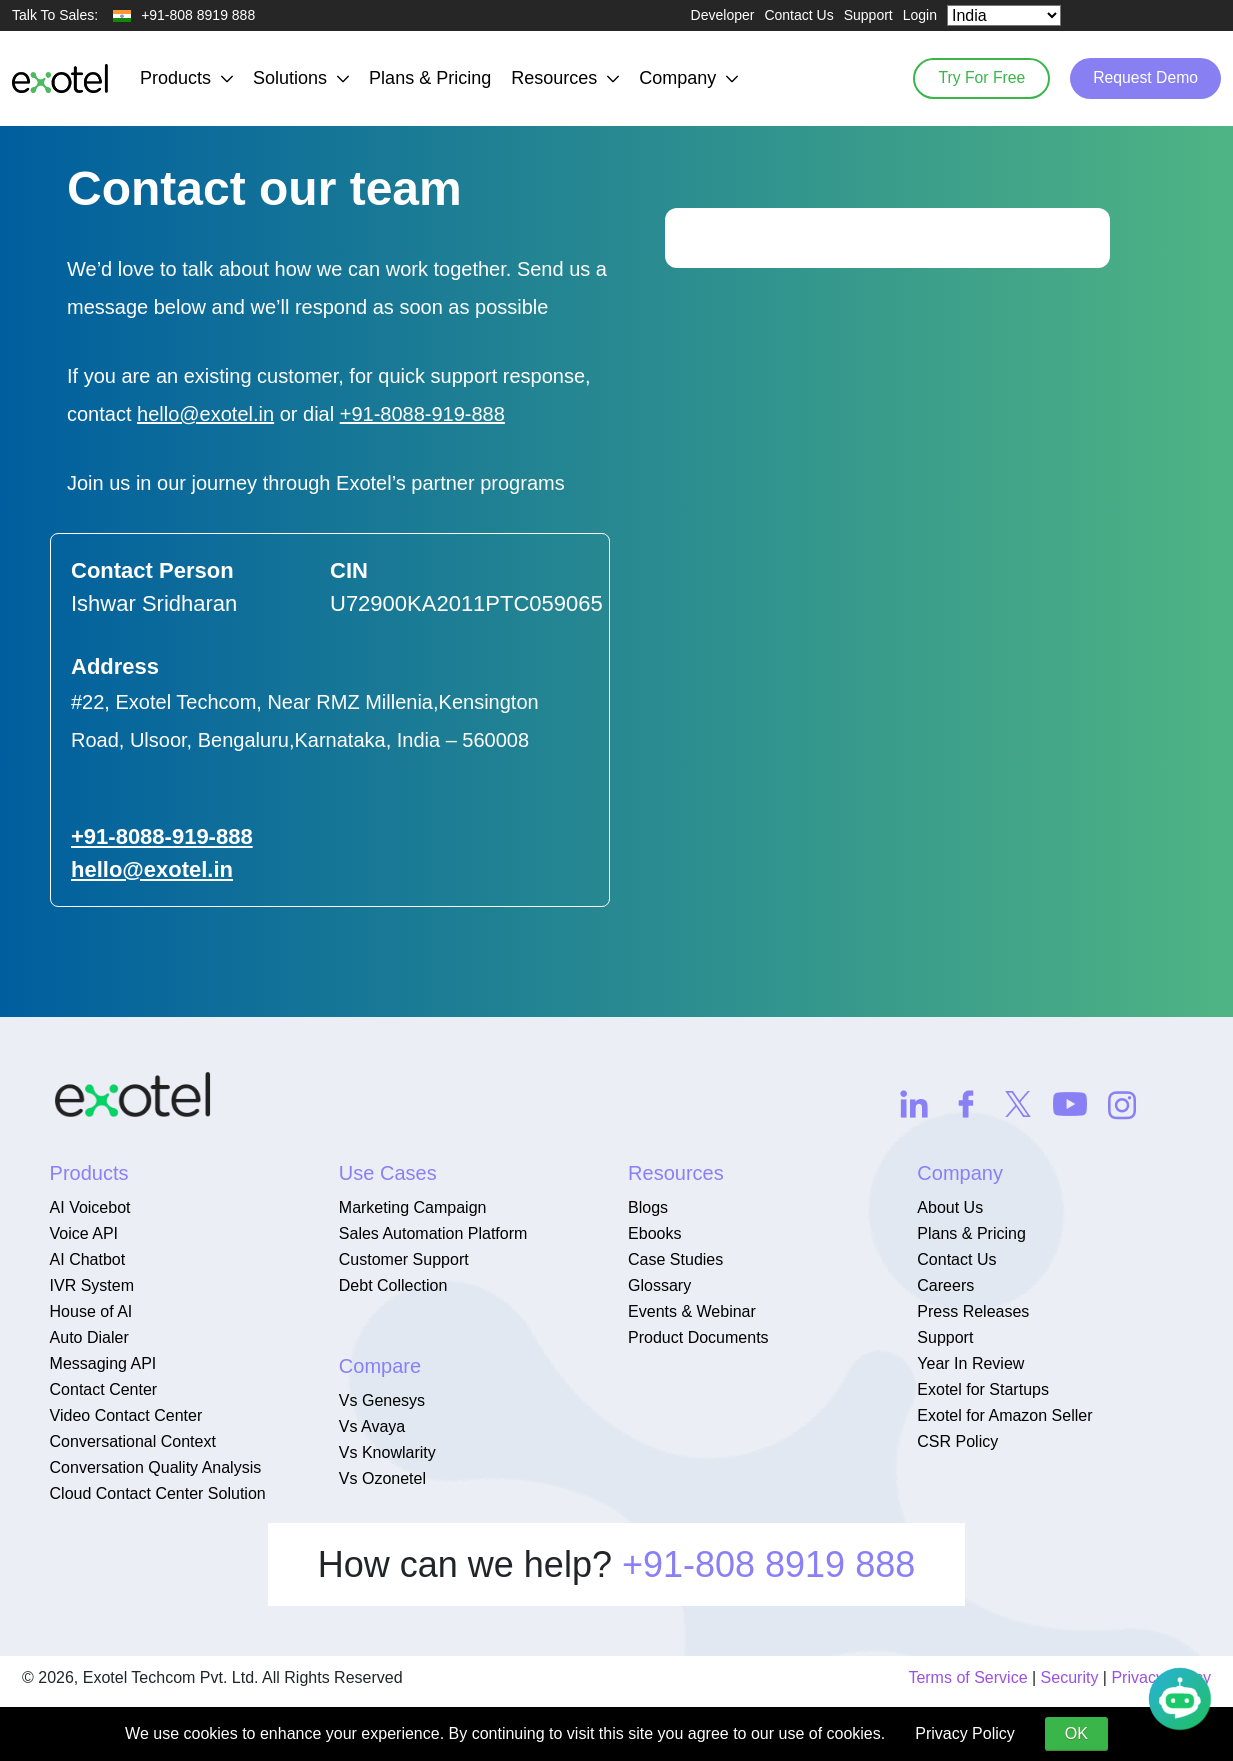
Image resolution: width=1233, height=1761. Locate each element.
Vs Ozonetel (382, 1478)
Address (115, 666)
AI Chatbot (88, 1259)
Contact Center (104, 1389)
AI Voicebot (90, 1207)
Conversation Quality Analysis (156, 1467)
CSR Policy (957, 1441)
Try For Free (973, 78)
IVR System (92, 1285)
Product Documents (698, 1337)
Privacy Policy (965, 1733)
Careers (945, 1285)
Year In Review (970, 1363)
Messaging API (103, 1363)
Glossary (659, 1285)
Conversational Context (133, 1441)
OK (1076, 1733)
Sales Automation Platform (433, 1233)
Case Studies (675, 1259)
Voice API (84, 1233)
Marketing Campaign (413, 1207)
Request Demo (1142, 78)
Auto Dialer (89, 1337)
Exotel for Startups (983, 1389)
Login (920, 15)
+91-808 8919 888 (768, 1564)
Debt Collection (393, 1285)
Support (868, 15)
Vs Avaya (372, 1426)
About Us (950, 1207)
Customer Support (404, 1259)
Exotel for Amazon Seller (1004, 1415)
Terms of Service (967, 1677)
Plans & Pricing (430, 78)
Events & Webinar (692, 1311)
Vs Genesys (382, 1400)
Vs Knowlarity (387, 1452)
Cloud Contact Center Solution (158, 1493)
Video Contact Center (126, 1415)
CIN (349, 570)
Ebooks (654, 1233)
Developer (723, 15)
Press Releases (973, 1311)
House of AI (91, 1311)
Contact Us (798, 15)
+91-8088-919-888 (422, 414)
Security (1070, 1677)
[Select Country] (1004, 15)
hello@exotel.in (205, 414)
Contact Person (152, 570)
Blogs (648, 1207)
